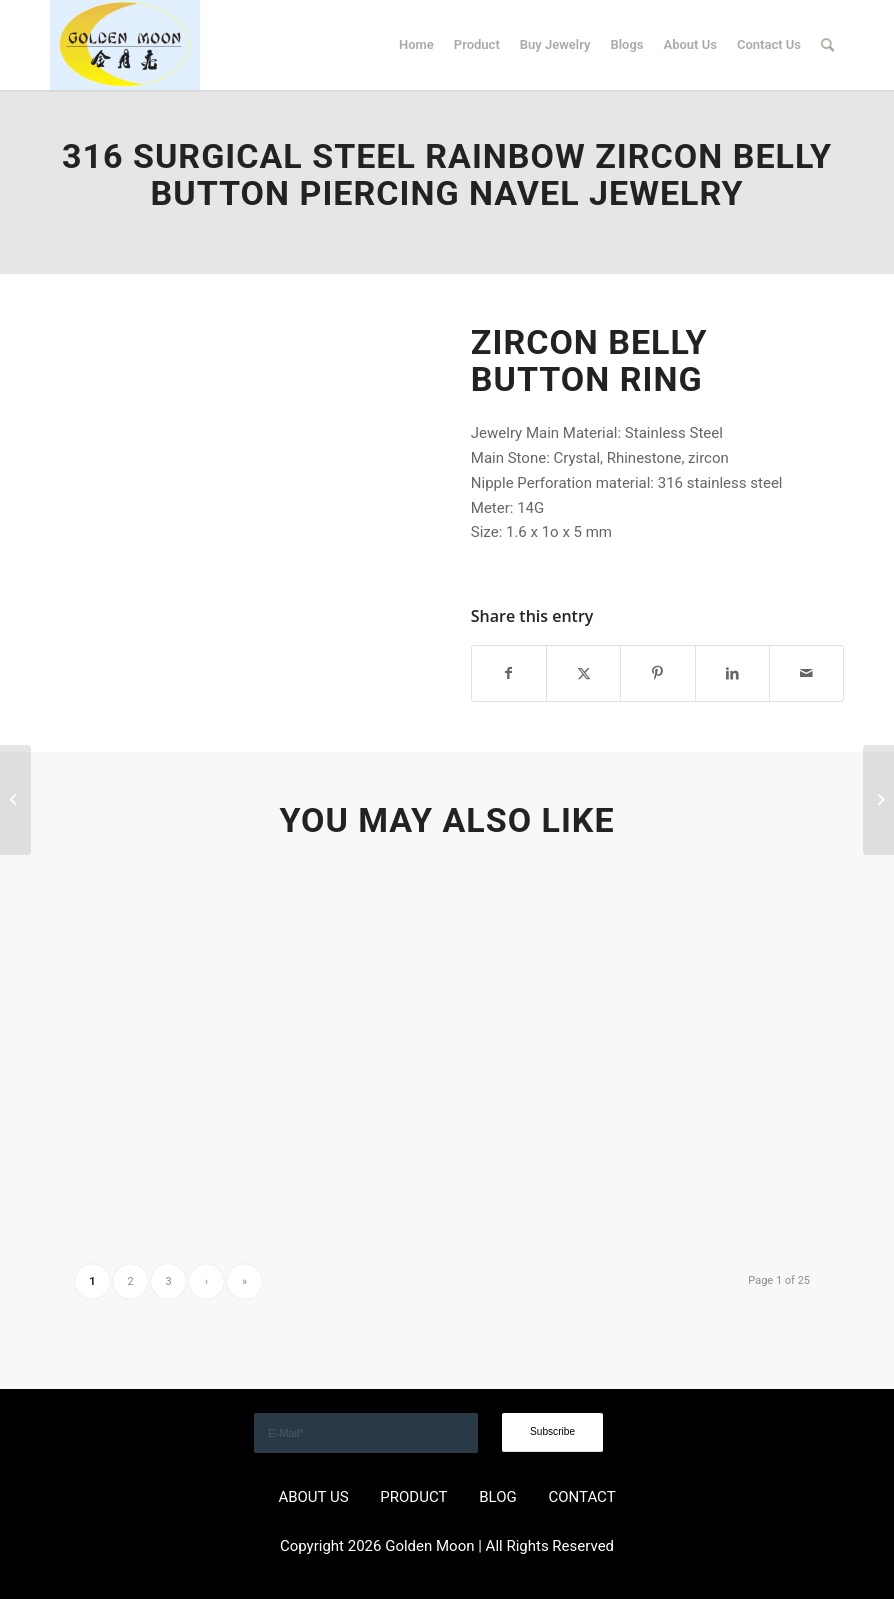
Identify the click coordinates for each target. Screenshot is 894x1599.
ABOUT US (313, 1497)
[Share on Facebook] (509, 673)
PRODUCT (413, 1497)
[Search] (827, 45)
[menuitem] (416, 45)
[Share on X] (583, 673)
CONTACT (581, 1497)
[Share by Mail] (806, 673)
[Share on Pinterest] (657, 673)
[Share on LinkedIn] (732, 673)
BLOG (498, 1497)
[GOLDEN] (125, 45)
